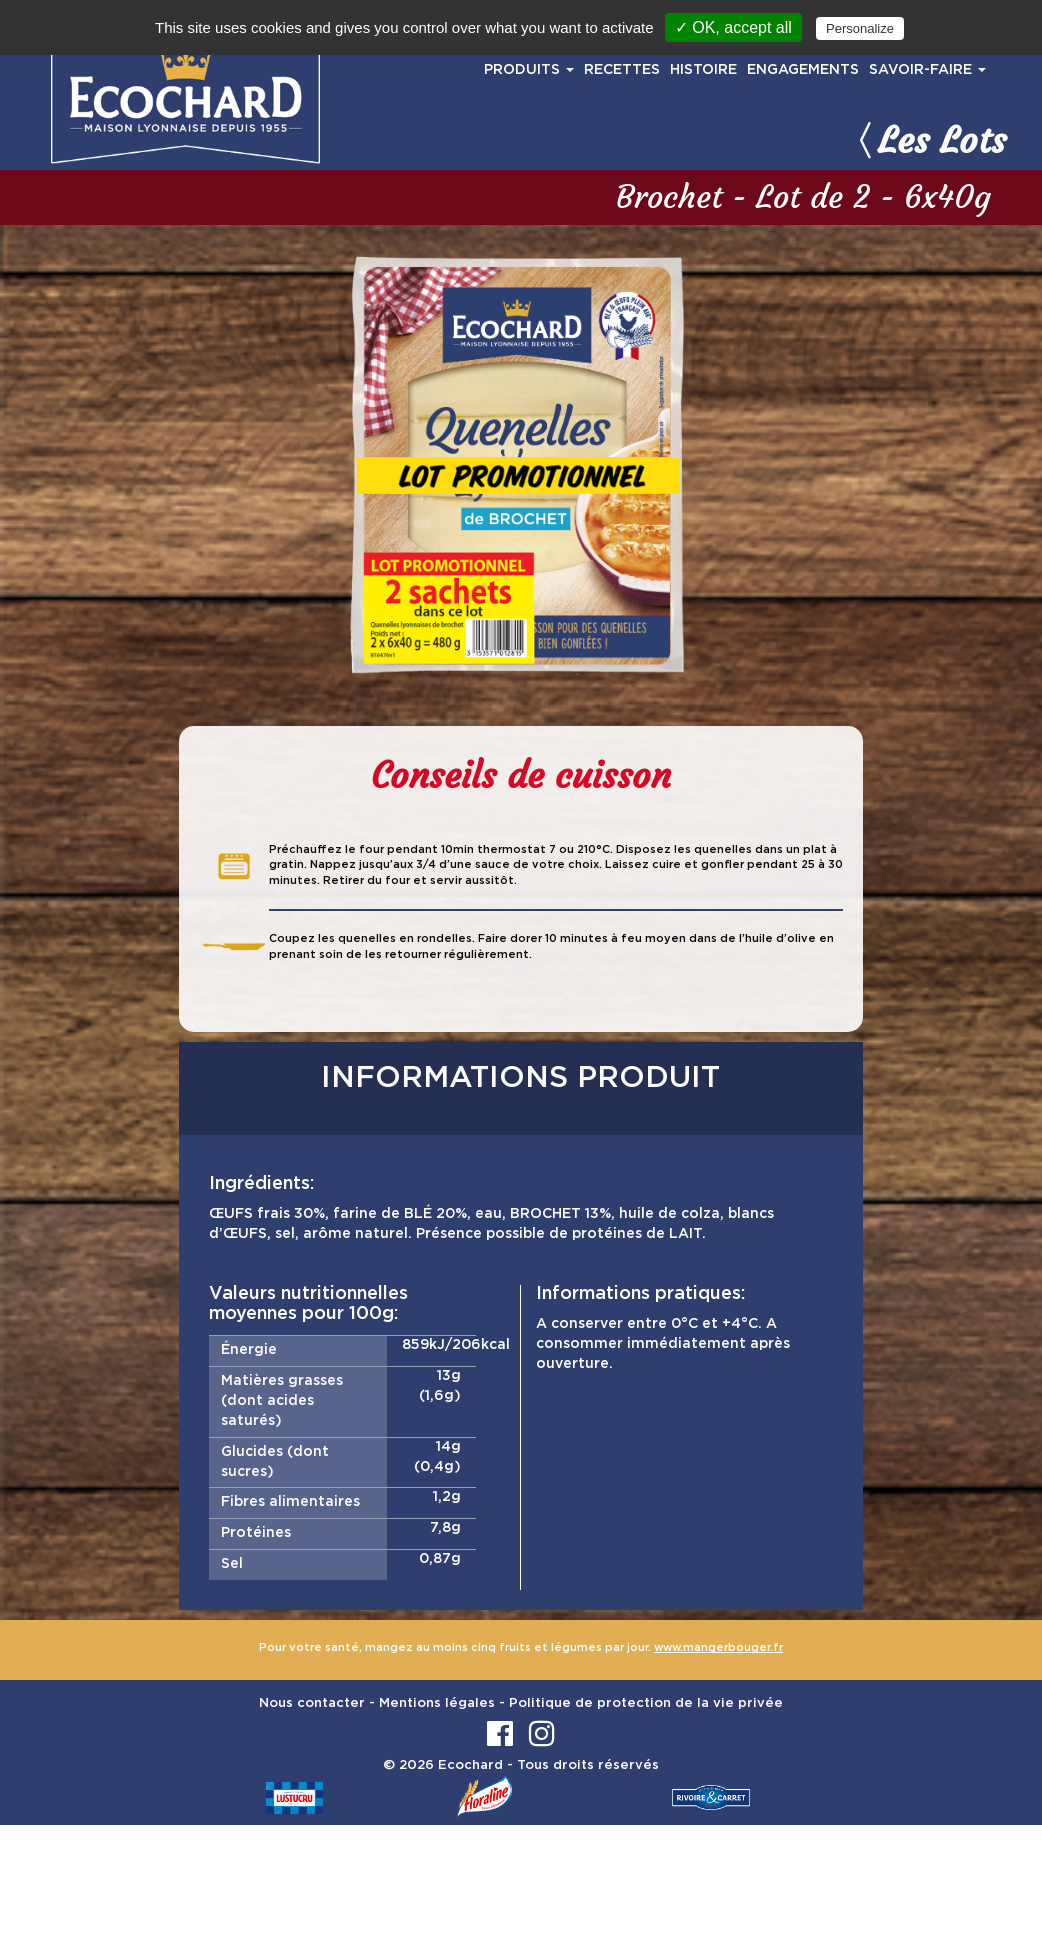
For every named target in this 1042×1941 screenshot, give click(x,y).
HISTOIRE (703, 70)
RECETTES (622, 70)
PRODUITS (529, 70)
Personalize (860, 28)
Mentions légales (437, 1703)
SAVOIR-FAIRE (927, 70)
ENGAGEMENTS (803, 70)
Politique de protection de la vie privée (646, 1703)
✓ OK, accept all (733, 27)
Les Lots (929, 140)
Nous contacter (312, 1703)
